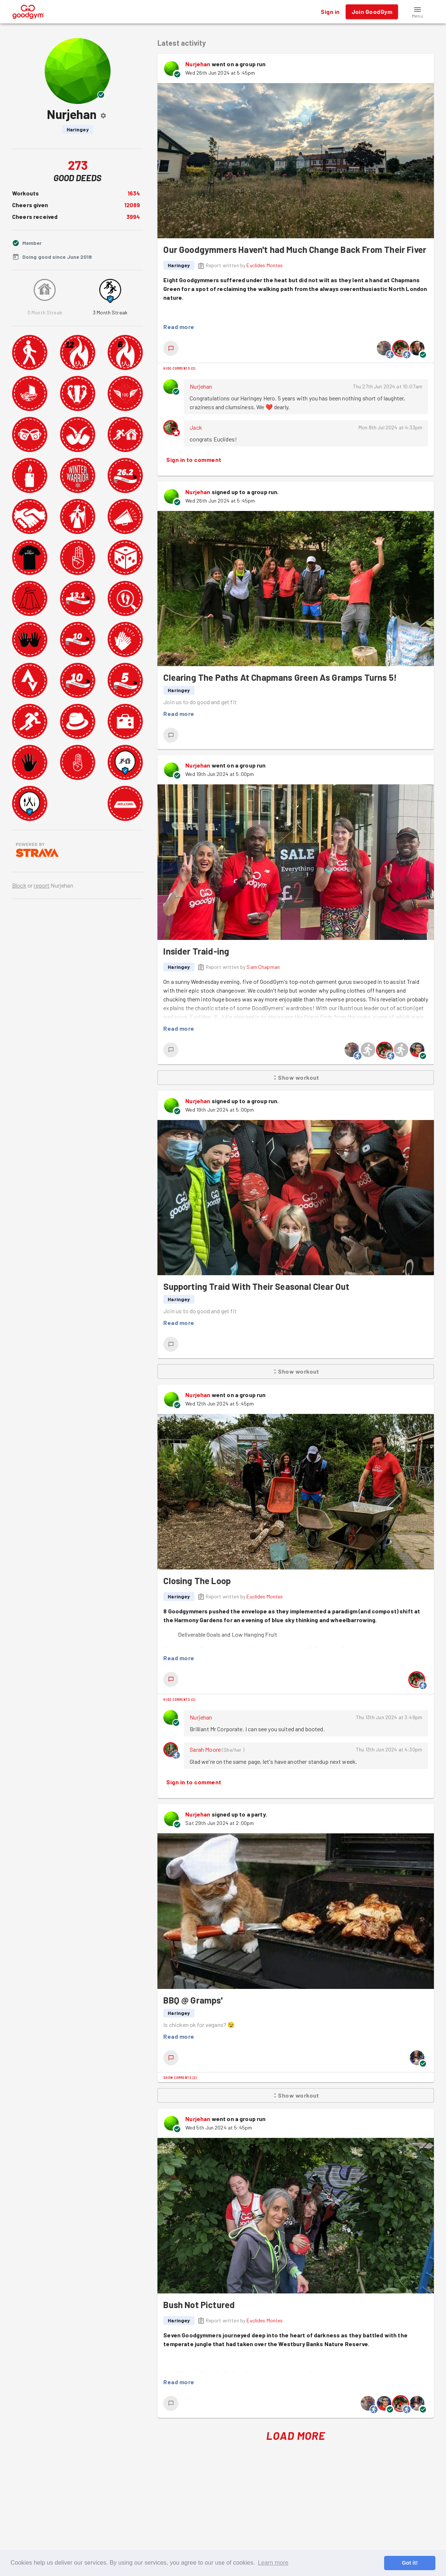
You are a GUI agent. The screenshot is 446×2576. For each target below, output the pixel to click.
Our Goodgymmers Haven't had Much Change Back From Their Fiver (294, 249)
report (41, 885)
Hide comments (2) (179, 368)
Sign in (330, 11)
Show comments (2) (180, 2077)
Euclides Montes (264, 265)
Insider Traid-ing (196, 951)
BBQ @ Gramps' (193, 2000)
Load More (295, 2436)
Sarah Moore (205, 1749)
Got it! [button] (409, 2563)
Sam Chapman (263, 967)
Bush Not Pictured (199, 2304)
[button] (417, 11)
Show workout (296, 1077)
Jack (196, 427)
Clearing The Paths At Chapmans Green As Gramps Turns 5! (280, 677)
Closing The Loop (197, 1580)
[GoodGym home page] (28, 10)
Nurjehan (197, 63)
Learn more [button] (273, 2563)
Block (19, 885)
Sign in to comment (193, 459)
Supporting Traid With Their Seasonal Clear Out (256, 1286)
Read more (178, 327)
